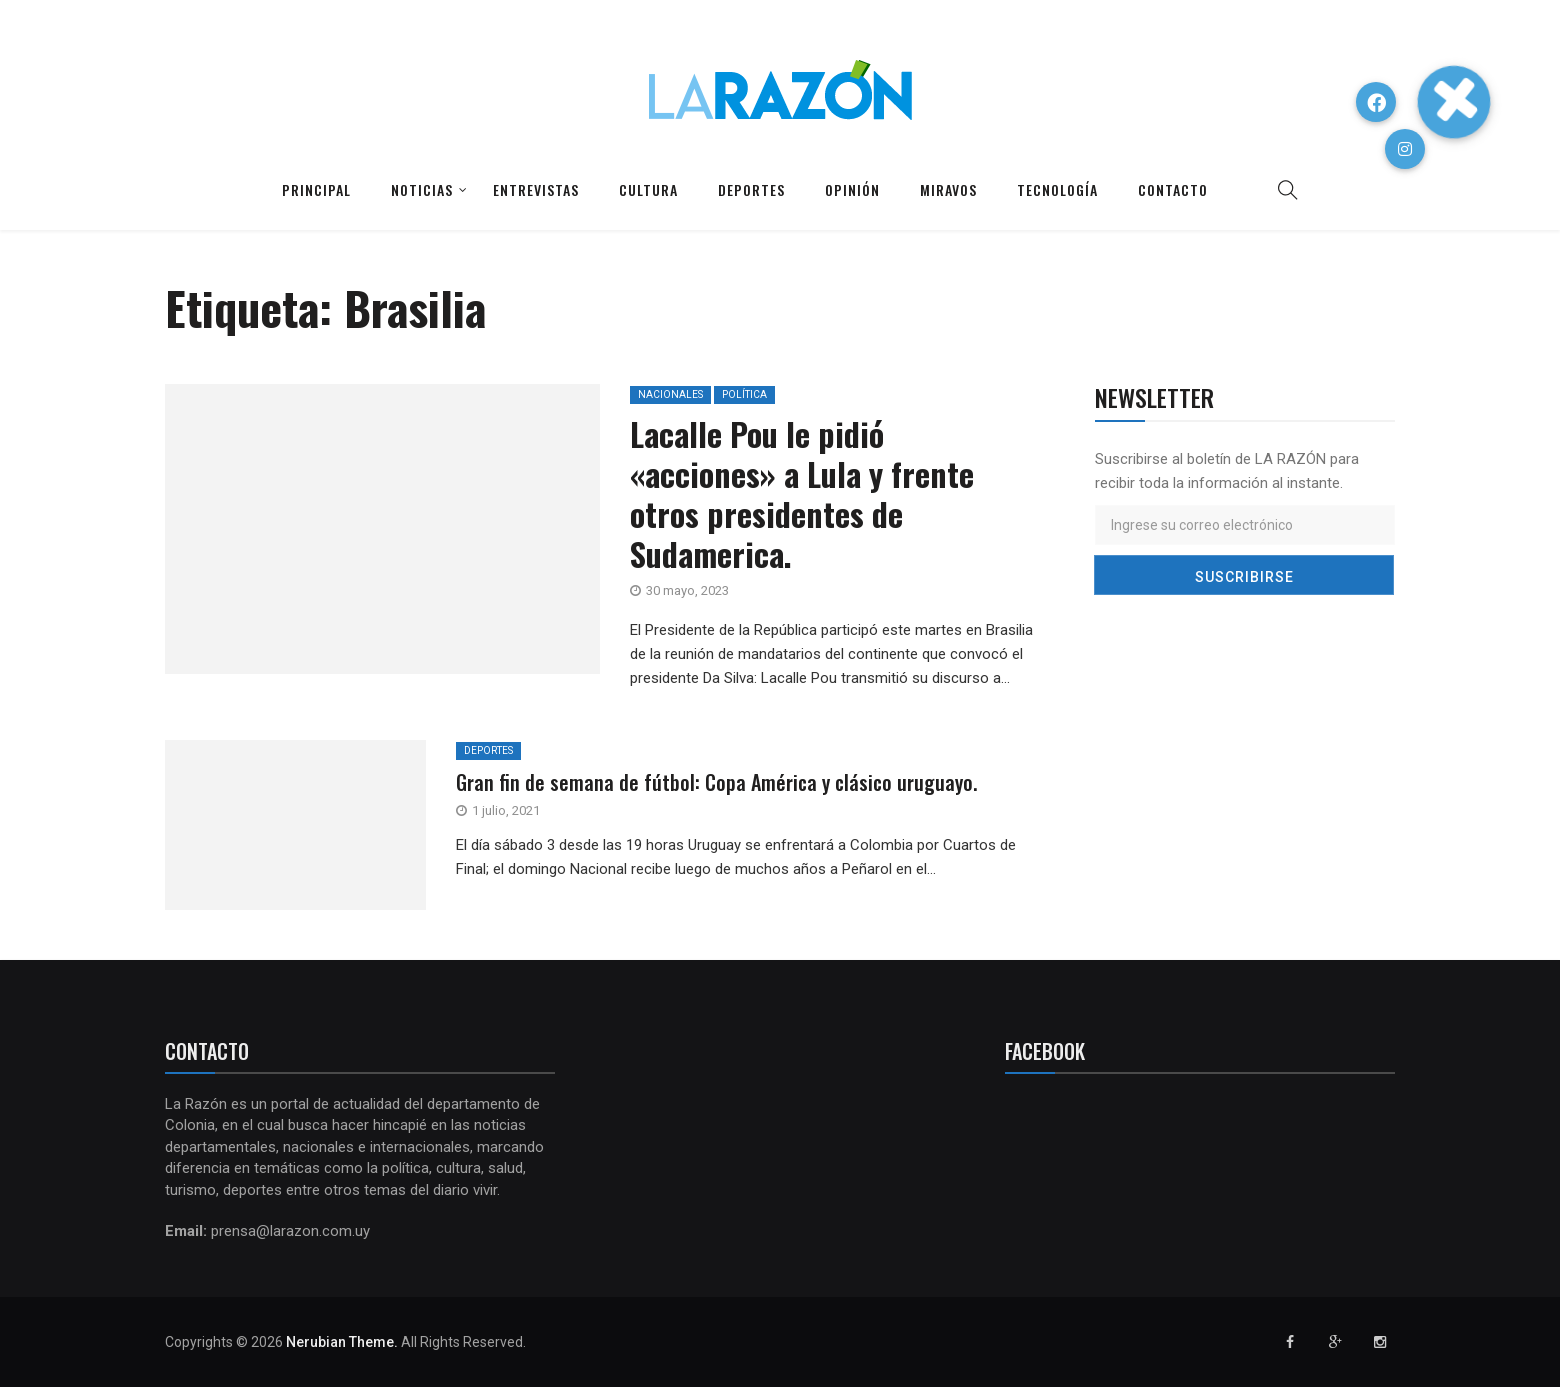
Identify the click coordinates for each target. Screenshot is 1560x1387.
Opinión (852, 189)
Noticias (422, 189)
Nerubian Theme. (342, 1342)
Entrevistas (536, 189)
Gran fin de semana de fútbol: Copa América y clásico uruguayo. (716, 782)
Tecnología (1057, 189)
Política (744, 394)
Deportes (751, 189)
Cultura (648, 189)
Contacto (1173, 189)
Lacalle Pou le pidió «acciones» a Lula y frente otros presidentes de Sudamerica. (802, 493)
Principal (316, 189)
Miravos (948, 189)
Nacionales (670, 394)
